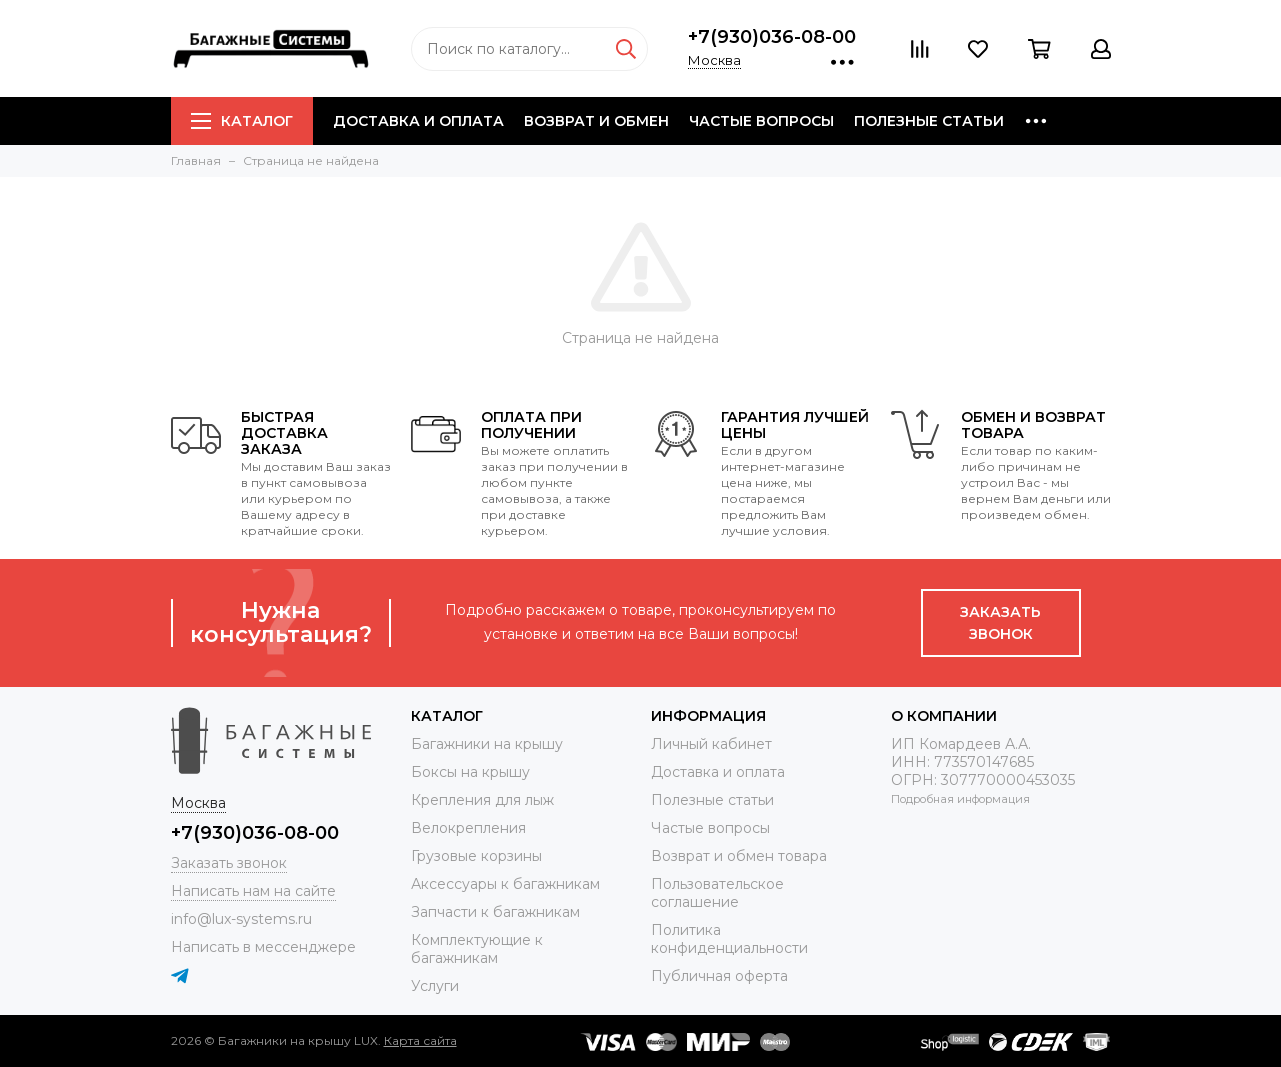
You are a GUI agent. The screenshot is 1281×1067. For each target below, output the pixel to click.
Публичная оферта (719, 976)
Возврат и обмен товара (739, 856)
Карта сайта (420, 1040)
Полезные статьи (929, 121)
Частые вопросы (761, 121)
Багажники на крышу (487, 744)
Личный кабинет (711, 744)
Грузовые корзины (476, 856)
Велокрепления (468, 828)
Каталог (242, 121)
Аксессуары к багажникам (505, 884)
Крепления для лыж (482, 800)
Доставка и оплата (418, 121)
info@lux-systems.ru (241, 919)
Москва (714, 60)
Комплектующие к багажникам (477, 949)
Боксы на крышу (470, 772)
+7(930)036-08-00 (772, 37)
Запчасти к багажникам (495, 912)
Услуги (435, 986)
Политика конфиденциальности (729, 939)
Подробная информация (960, 799)
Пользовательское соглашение (717, 893)
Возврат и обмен (596, 121)
